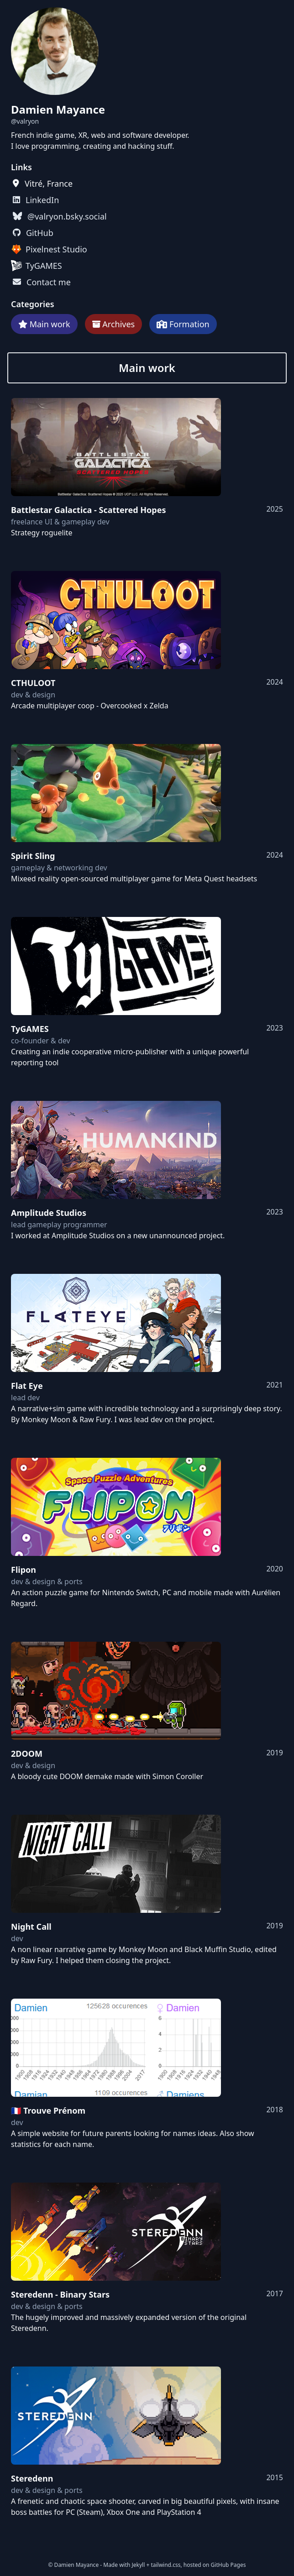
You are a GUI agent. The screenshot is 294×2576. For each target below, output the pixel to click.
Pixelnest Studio (56, 249)
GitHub (39, 232)
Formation (189, 324)
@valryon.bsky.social (67, 216)
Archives (118, 324)
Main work (50, 324)
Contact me (48, 282)
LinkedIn (42, 199)
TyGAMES (44, 265)
